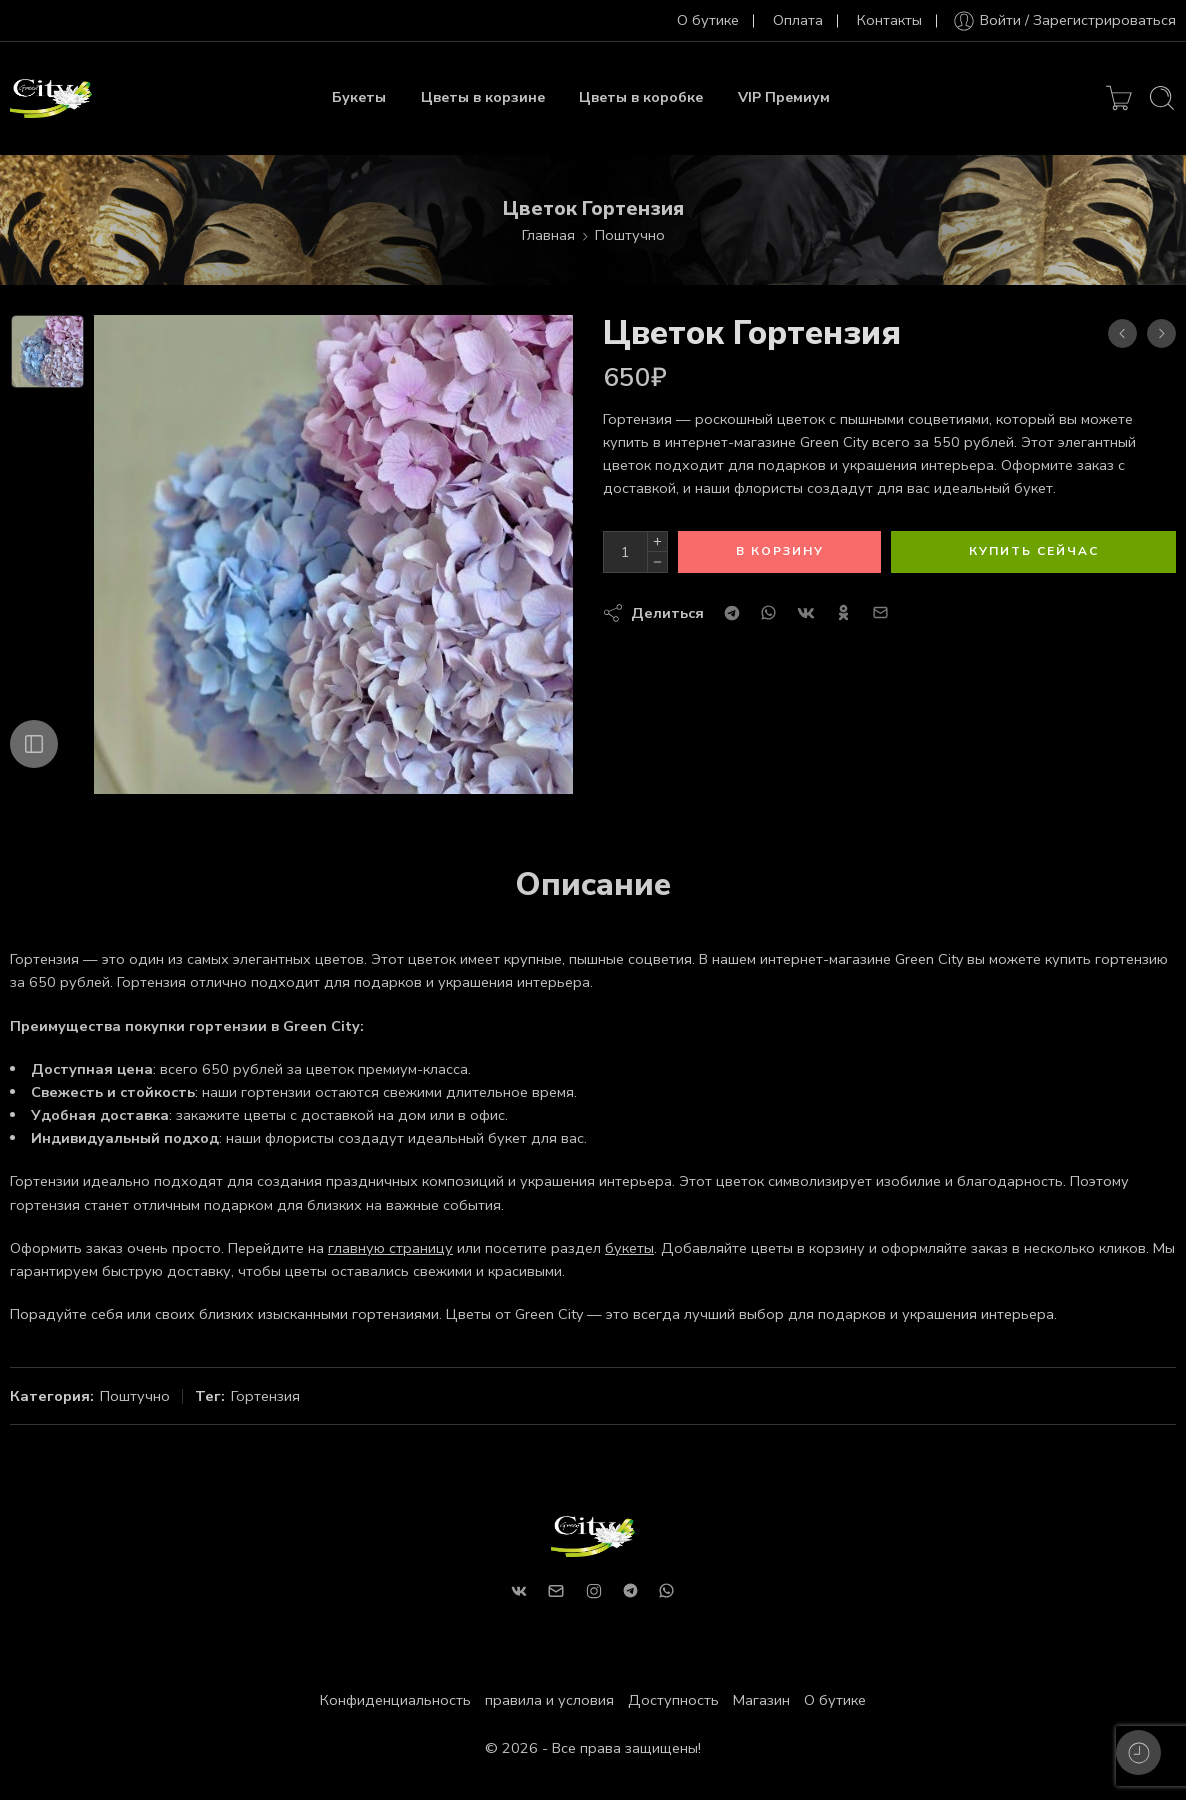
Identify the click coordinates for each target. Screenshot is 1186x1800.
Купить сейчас (1034, 551)
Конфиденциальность (395, 1700)
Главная (548, 235)
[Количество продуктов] (625, 552)
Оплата (798, 20)
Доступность (673, 1700)
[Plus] (657, 541)
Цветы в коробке (641, 97)
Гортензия (265, 1396)
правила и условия (549, 1700)
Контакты (889, 20)
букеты (629, 1248)
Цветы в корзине (483, 97)
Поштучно (630, 235)
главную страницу (390, 1248)
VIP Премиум (784, 97)
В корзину (780, 551)
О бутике (708, 20)
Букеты (359, 97)
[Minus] (657, 562)
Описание (593, 885)
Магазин (761, 1700)
